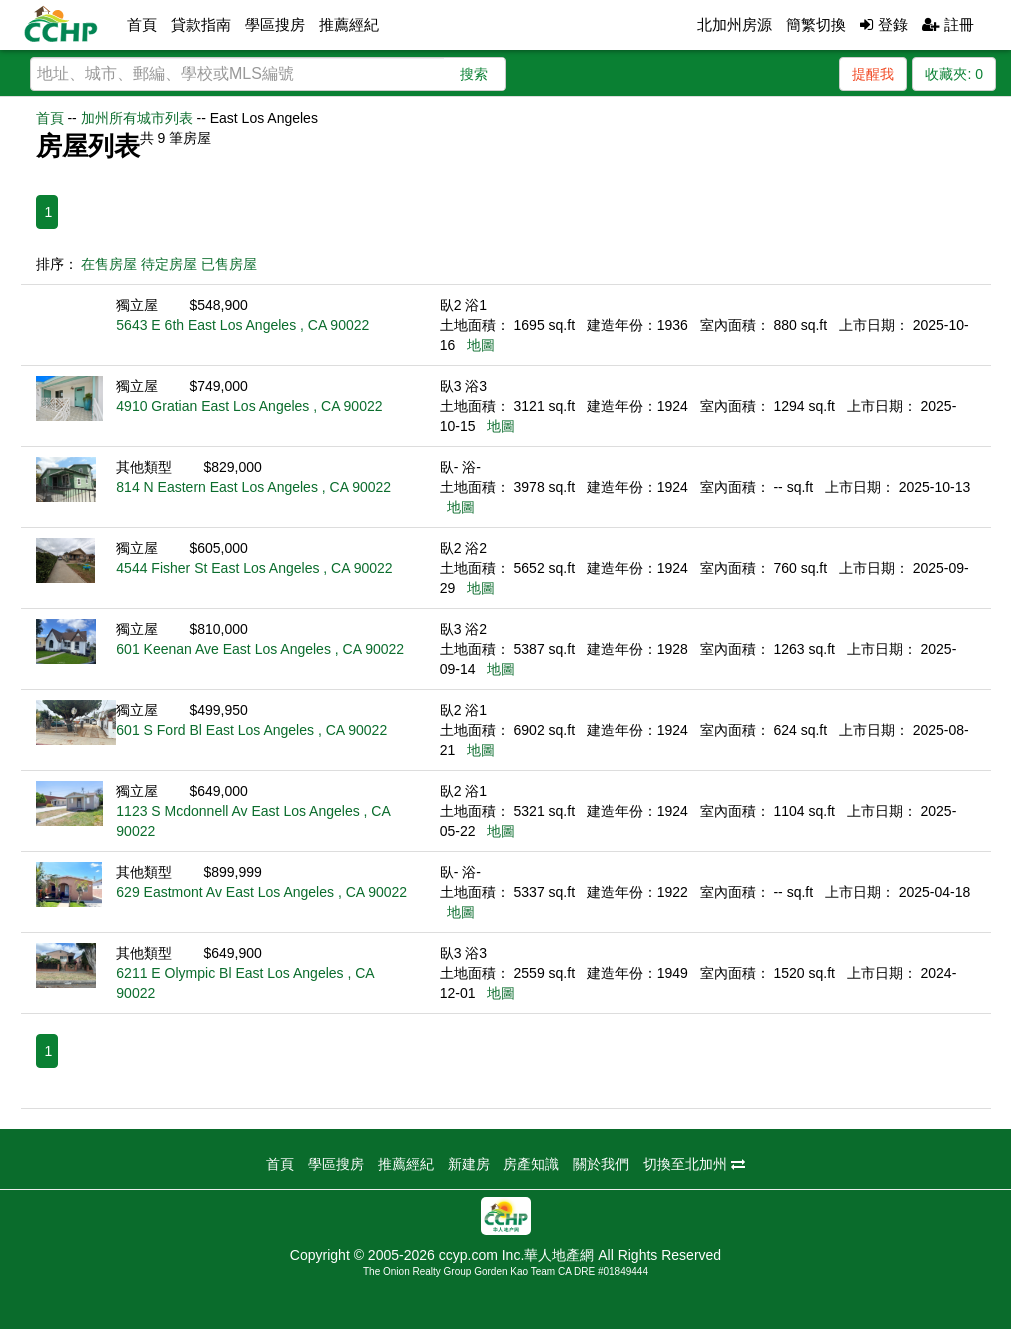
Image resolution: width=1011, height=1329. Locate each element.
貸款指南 (201, 24)
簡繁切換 (816, 24)
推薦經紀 (349, 24)
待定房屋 (169, 264)
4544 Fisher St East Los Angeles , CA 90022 (254, 568)
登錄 (883, 24)
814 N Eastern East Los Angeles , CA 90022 (253, 487)
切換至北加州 (694, 1164)
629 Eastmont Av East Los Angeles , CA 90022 (261, 892)
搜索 (474, 74)
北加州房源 (734, 24)
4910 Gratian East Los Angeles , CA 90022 (249, 406)
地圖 (481, 345)
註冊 (948, 24)
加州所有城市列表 (137, 118)
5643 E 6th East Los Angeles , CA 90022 (242, 325)
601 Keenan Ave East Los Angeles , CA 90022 (260, 649)
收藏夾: (954, 74)
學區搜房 (275, 24)
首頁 (142, 24)
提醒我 (873, 74)
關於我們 (601, 1164)
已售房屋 (229, 264)
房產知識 (531, 1164)
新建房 (469, 1164)
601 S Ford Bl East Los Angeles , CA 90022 (251, 730)
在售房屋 (109, 264)
